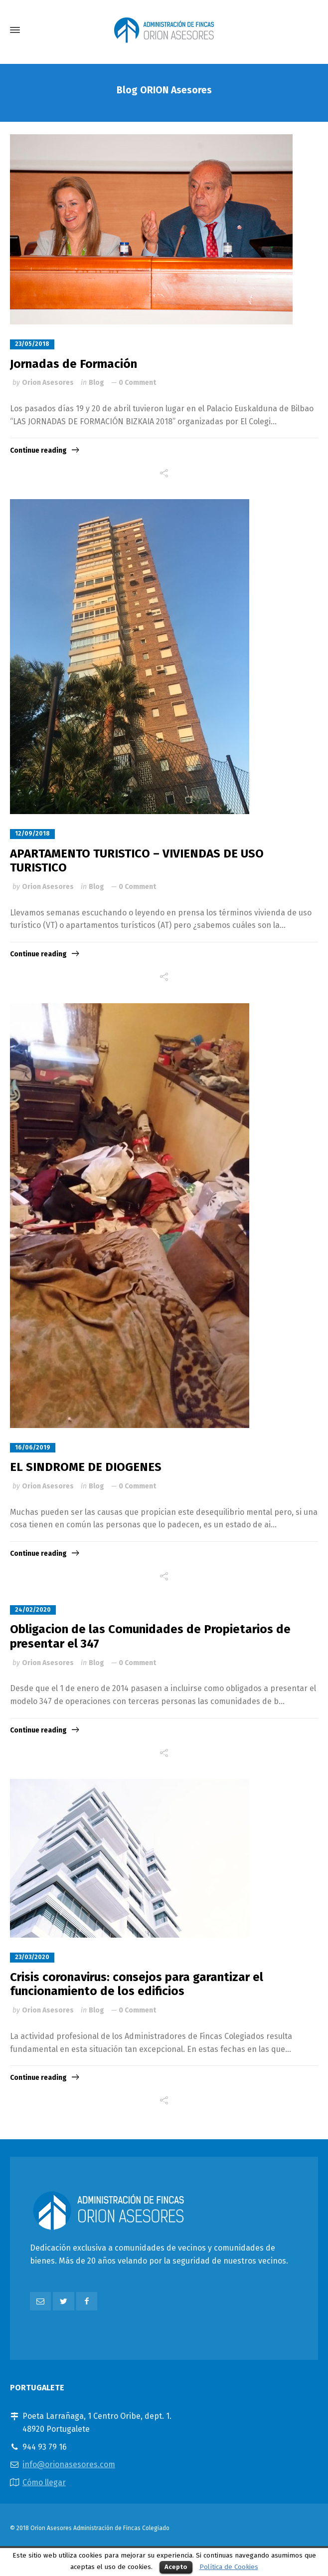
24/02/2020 (33, 1609)
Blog (96, 382)
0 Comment (137, 382)
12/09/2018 (32, 833)
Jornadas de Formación (73, 364)
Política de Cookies (228, 2567)
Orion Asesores (48, 382)
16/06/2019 (32, 1447)
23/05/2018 (32, 343)
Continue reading (38, 450)
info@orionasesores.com (68, 2464)
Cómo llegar (44, 2482)
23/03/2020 (32, 1957)
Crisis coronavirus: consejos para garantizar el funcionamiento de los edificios (136, 1984)
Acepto (175, 2567)
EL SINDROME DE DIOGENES (86, 1467)
